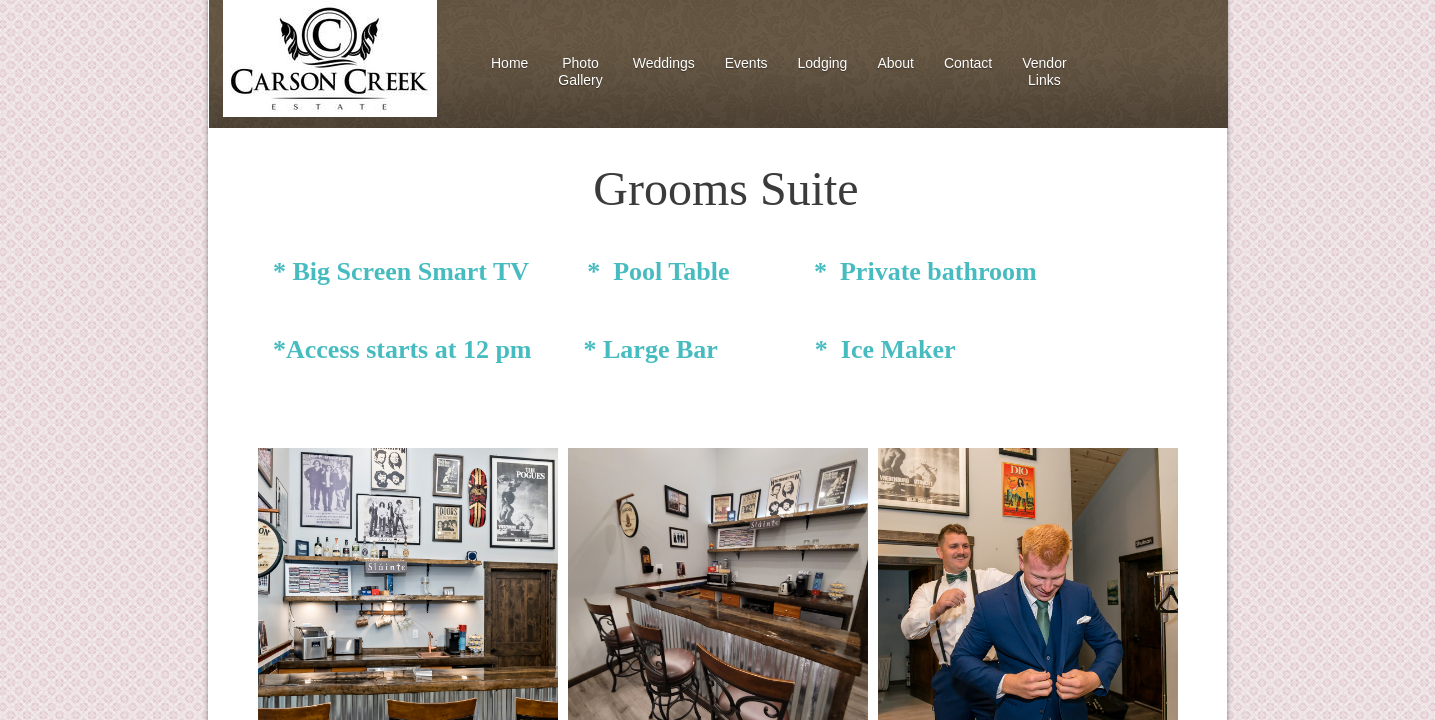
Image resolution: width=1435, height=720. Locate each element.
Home (509, 63)
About (895, 63)
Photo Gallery (580, 71)
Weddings (664, 63)
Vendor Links (1044, 71)
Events (746, 63)
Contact (968, 63)
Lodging (823, 63)
